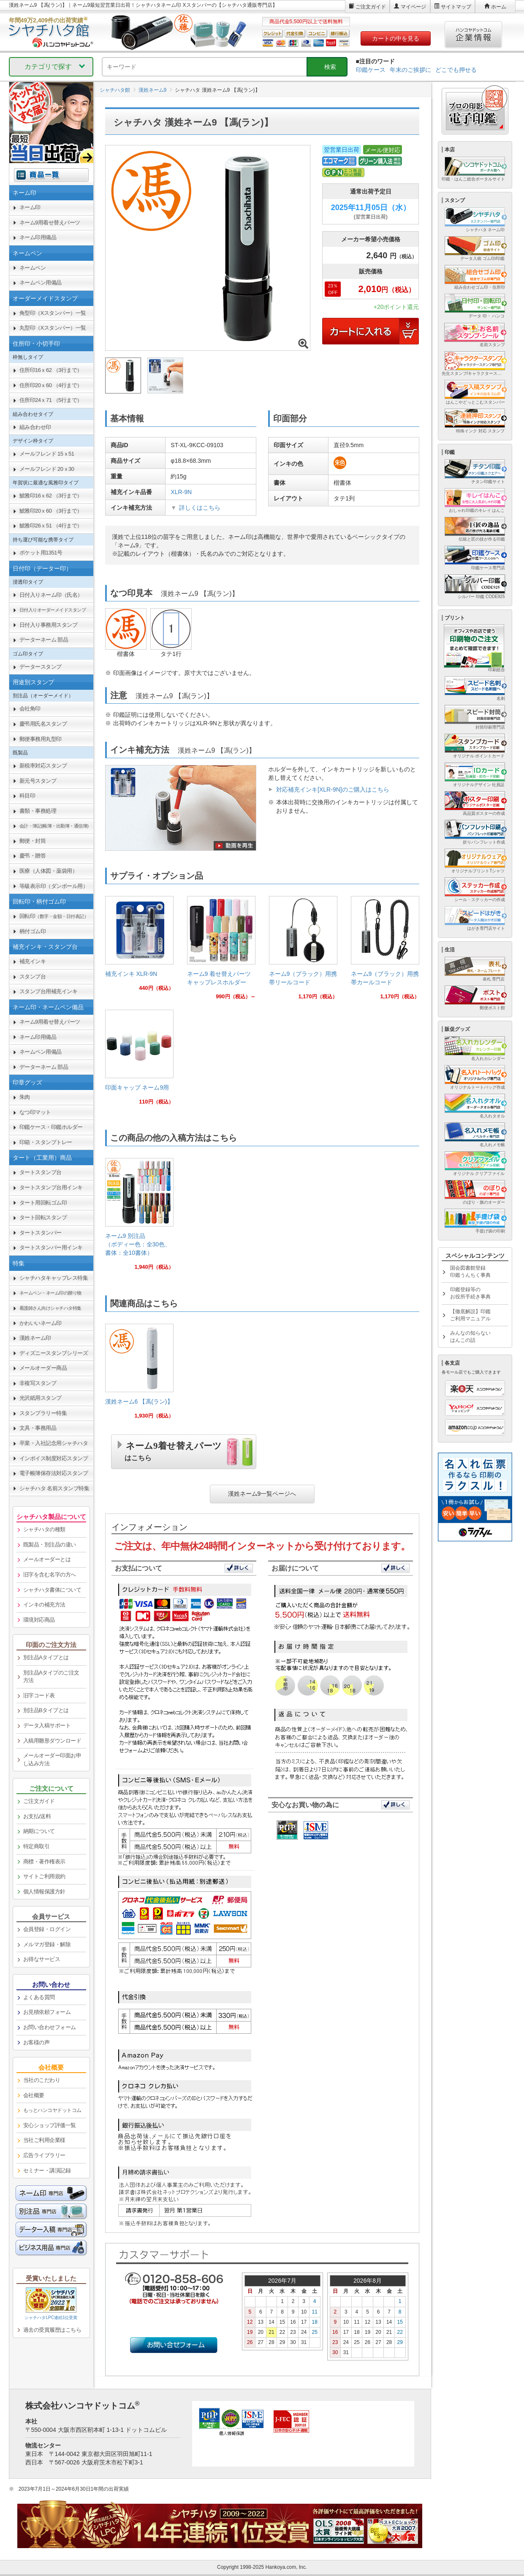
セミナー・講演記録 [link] (47, 2170)
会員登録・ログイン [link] (47, 1929)
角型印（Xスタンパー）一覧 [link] (52, 313)
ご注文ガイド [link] (39, 1801)
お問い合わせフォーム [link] (49, 2027)
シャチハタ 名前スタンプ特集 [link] (54, 1488)
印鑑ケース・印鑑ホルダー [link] (51, 1127)
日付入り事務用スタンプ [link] (48, 625)
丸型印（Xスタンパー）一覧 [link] (52, 328)
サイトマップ (456, 7)
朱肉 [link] (24, 1097)
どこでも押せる (456, 69)
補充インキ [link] (32, 961)
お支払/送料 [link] (37, 1816)
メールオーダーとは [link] (47, 1559)
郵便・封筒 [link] (32, 841)
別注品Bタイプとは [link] (46, 1710)
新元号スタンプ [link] (38, 781)
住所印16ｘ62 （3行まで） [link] (50, 370)
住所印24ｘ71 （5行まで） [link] (50, 400)
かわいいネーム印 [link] (40, 1323)
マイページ (413, 7)
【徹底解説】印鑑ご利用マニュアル (470, 1315)
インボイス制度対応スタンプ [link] (53, 1458)
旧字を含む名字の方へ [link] (49, 1574)
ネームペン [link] (32, 268)
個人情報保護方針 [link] (44, 1891)
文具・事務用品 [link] (38, 1428)
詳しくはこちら (199, 507)
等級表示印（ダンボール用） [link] (53, 886)
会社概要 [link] (33, 2095)
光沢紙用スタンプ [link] (40, 1398)
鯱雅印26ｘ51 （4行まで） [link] (50, 525)
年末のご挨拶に (410, 69)
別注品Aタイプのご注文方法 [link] (51, 1676)
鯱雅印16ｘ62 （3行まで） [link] (50, 495)
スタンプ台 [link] (32, 976)
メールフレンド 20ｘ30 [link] (46, 469)
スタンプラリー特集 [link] (43, 1413)
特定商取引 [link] (36, 1846)
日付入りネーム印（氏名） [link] (51, 595)
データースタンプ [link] (40, 667)
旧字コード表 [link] (39, 1695)
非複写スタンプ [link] (38, 1383)
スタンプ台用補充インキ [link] (48, 991)
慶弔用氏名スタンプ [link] (43, 724)
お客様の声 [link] (36, 2042)
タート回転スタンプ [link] (43, 1217)
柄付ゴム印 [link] (32, 931)
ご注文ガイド (371, 7)
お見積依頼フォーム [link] (47, 2012)
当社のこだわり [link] (41, 2080)
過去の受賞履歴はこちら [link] (52, 2330)
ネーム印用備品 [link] (38, 237)
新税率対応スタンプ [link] (43, 765)
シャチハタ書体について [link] (52, 1590)
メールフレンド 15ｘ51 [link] (46, 454)
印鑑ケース (371, 69)
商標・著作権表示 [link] (44, 1861)
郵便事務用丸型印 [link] (40, 739)
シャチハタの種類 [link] (44, 1529)
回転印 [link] (54, 916)
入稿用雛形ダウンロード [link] (52, 1740)
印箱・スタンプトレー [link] (45, 1142)
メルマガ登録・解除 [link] (47, 1944)
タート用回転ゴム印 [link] (43, 1202)
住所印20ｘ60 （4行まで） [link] (50, 385)
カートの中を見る (395, 38)
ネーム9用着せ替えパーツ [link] (49, 222)
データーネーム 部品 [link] (43, 639)
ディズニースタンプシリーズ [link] (53, 1353)
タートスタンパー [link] (40, 1232)
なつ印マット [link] (35, 1112)
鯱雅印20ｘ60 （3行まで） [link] (50, 511)
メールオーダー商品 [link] (43, 1368)
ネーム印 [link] (30, 207)
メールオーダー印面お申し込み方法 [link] (52, 1759)
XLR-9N (181, 492)
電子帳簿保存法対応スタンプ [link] (53, 1473)
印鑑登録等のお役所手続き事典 (470, 1293)
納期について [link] (39, 1831)
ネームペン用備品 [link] (40, 282)
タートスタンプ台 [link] (40, 1172)
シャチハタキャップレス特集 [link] (53, 1278)
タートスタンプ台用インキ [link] (51, 1187)
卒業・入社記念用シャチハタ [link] (53, 1443)
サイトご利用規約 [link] (44, 1876)
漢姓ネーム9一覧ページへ (262, 1493)
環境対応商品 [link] (39, 1620)
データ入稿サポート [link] (47, 1725)
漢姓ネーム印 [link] (35, 1338)
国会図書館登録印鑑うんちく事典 (470, 1271)
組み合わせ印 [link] (35, 427)
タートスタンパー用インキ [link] (51, 1247)
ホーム (498, 7)
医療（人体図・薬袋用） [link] (48, 871)
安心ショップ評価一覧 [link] (49, 2125)
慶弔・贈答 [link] (32, 855)
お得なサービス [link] (41, 1959)
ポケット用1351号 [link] (40, 552)
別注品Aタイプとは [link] (46, 1657)
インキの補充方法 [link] (44, 1604)
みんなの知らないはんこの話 (470, 1336)
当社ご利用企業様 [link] (44, 2140)
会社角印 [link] (30, 708)
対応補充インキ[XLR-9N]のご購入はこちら (332, 789)
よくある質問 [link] (39, 1997)
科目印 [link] (27, 795)
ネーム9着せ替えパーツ (173, 1450)
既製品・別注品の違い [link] (49, 1544)
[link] (139, 947)
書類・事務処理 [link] (38, 811)
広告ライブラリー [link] (44, 2155)
